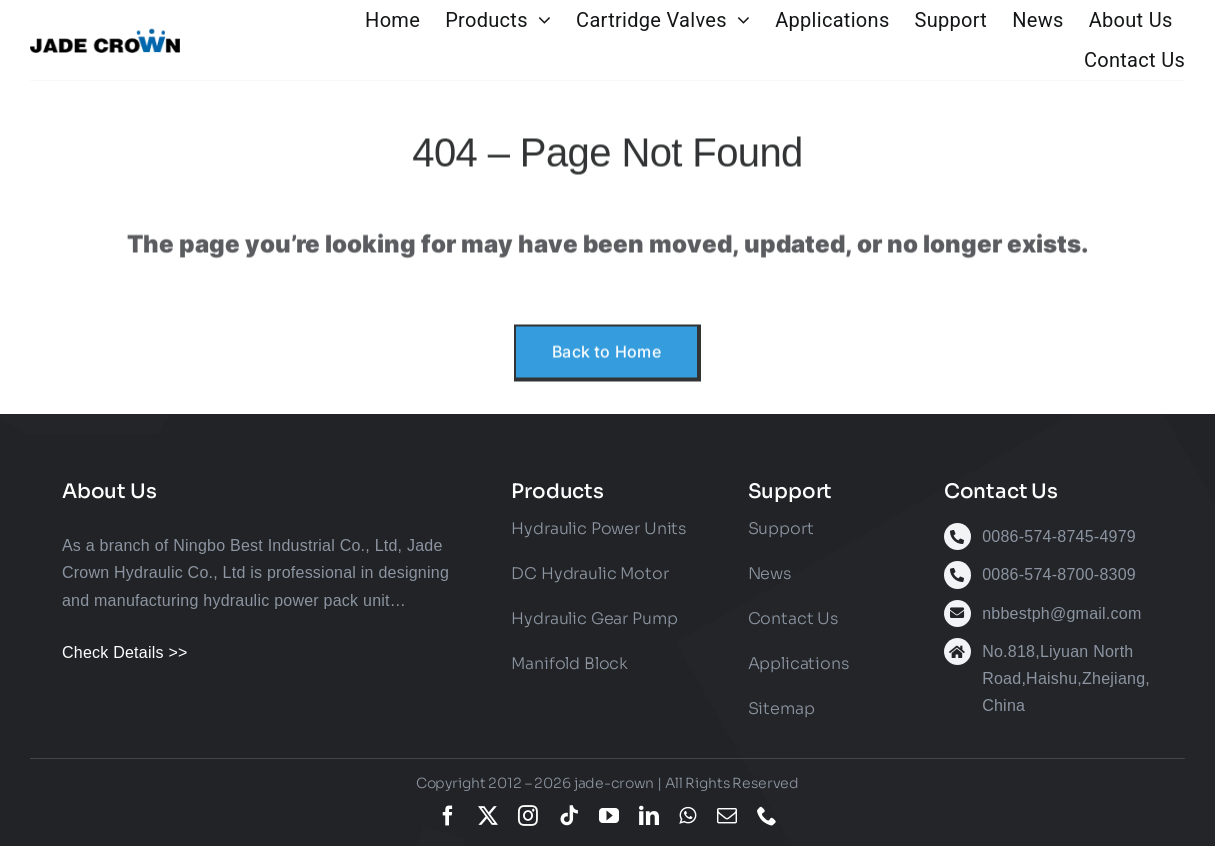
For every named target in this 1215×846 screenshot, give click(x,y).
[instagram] (528, 816)
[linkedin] (649, 816)
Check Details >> (125, 652)
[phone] (767, 816)
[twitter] (488, 816)
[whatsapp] (687, 816)
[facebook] (448, 816)
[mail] (727, 816)
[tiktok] (569, 816)
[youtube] (609, 816)
